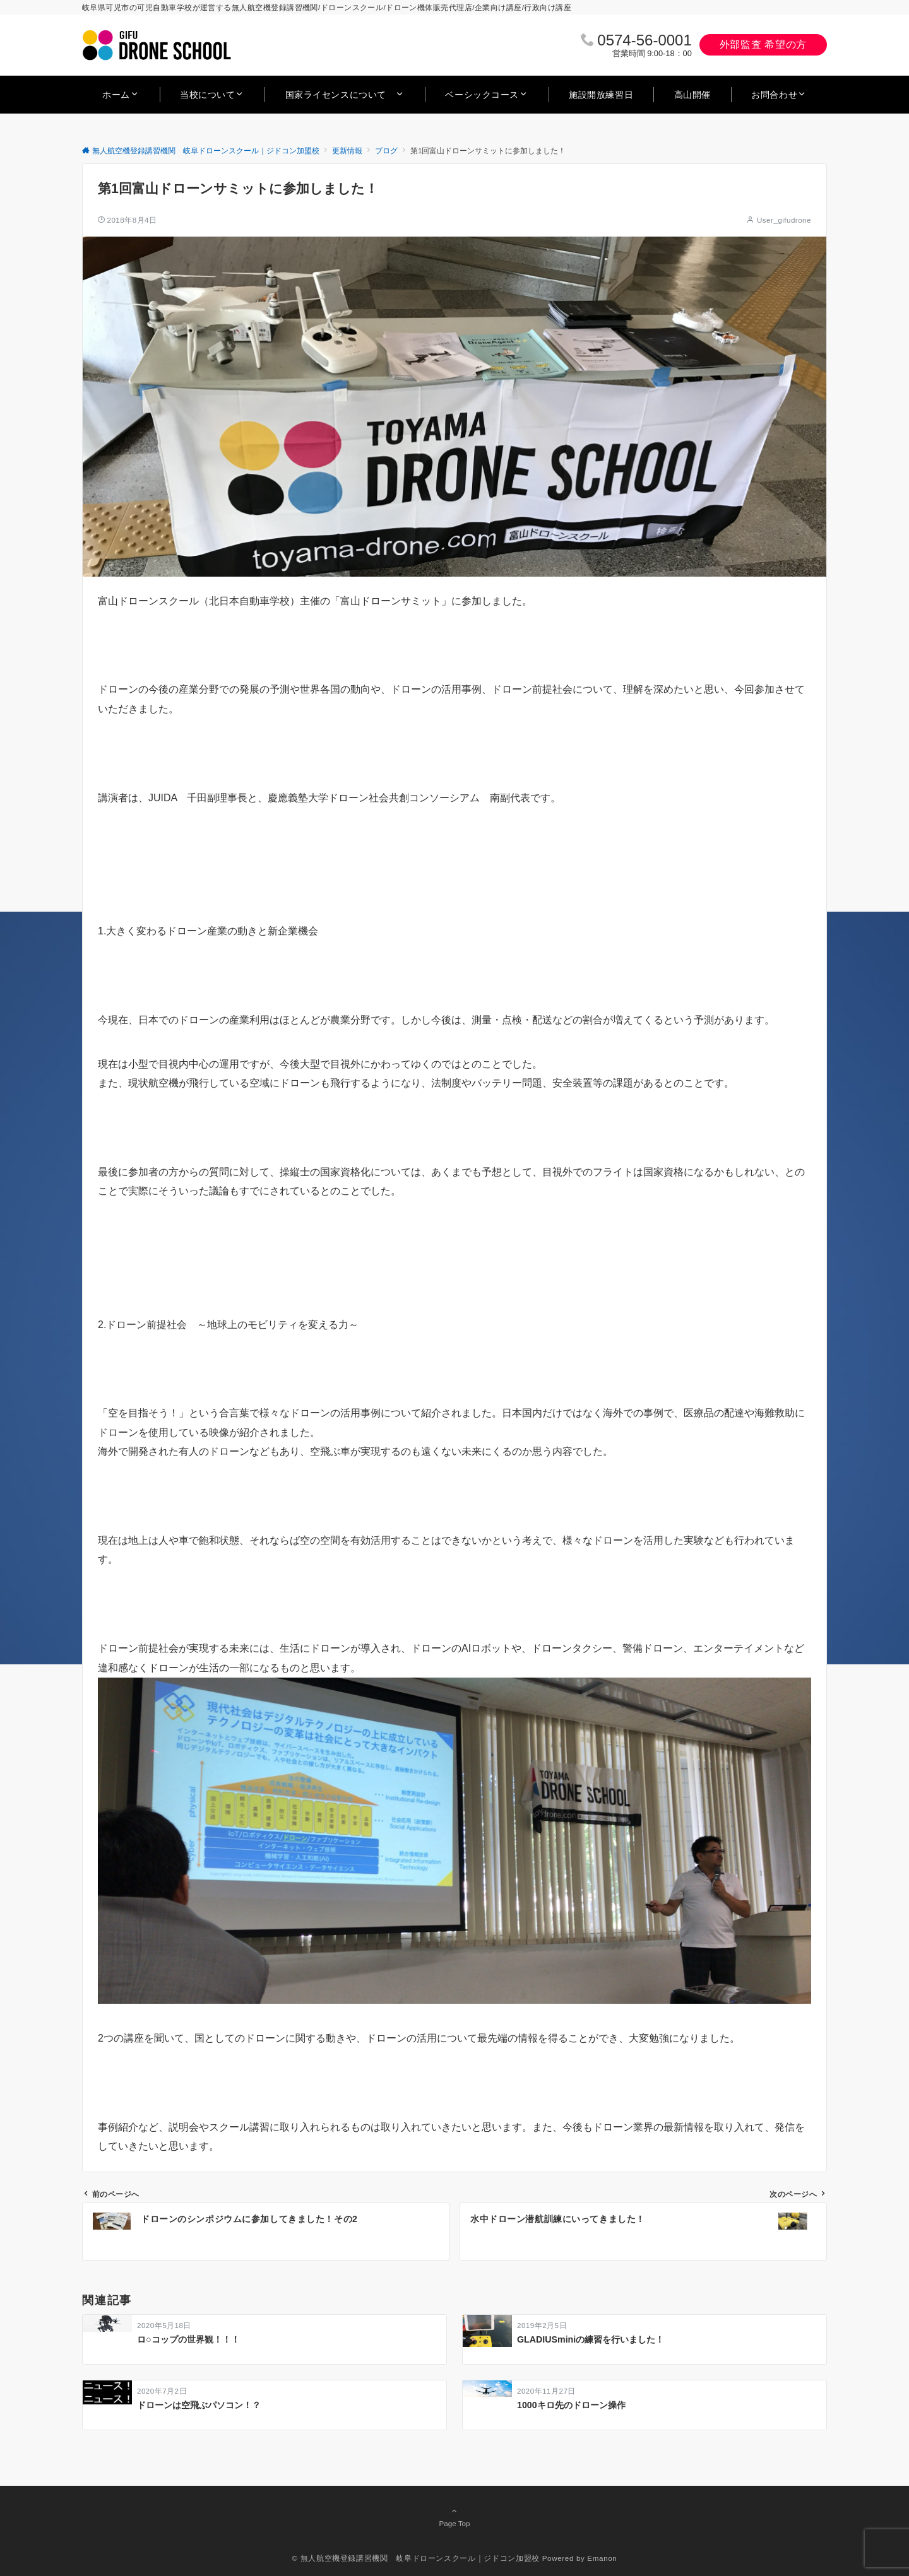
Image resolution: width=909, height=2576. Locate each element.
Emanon (602, 2558)
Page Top (454, 2516)
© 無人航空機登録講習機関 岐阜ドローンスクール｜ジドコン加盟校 (416, 2558)
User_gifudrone (784, 220)
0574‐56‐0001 (644, 40)
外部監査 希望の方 (763, 44)
